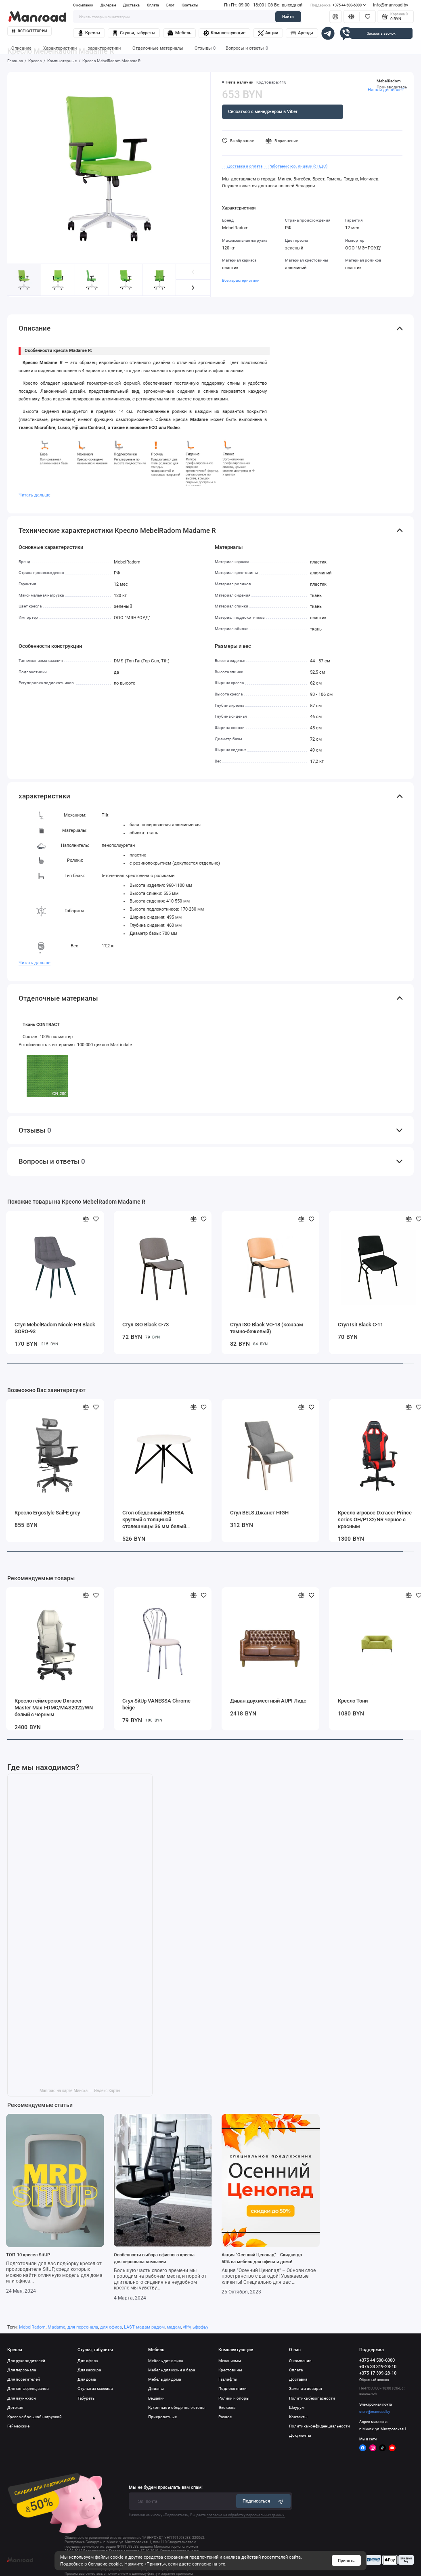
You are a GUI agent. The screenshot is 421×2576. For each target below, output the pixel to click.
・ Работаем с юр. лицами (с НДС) (295, 166)
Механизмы (229, 2360)
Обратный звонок (374, 2379)
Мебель (179, 33)
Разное (225, 2417)
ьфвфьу (200, 2327)
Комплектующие (224, 33)
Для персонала (21, 2370)
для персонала (82, 2327)
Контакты (190, 5)
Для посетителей (23, 2379)
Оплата (153, 5)
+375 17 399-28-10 (377, 2373)
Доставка (131, 5)
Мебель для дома (164, 2379)
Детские (15, 2407)
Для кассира (89, 2370)
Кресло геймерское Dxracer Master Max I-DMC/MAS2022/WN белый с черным (54, 1707)
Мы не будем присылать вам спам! (166, 2487)
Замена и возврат (306, 2388)
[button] (193, 287)
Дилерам (108, 5)
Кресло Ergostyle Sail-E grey (47, 1513)
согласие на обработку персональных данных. (246, 2515)
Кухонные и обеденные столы (176, 2407)
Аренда (302, 33)
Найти (288, 16)
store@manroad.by (374, 2411)
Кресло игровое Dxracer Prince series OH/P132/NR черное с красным (375, 1519)
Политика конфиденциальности (319, 2426)
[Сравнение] (351, 16)
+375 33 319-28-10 (377, 2366)
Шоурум (296, 2407)
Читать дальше (34, 495)
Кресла (89, 33)
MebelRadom (389, 81)
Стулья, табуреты (133, 33)
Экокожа (226, 2407)
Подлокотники (232, 2388)
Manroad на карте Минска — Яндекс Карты (80, 2090)
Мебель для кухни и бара (171, 2370)
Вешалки (156, 2398)
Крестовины (230, 2370)
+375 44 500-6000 (338, 5)
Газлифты (227, 2379)
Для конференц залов (28, 2388)
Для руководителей (26, 2360)
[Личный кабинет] (335, 16)
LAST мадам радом (144, 2327)
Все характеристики (241, 280)
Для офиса (87, 2360)
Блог (170, 5)
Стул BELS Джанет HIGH (259, 1513)
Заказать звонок (381, 33)
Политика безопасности (312, 2398)
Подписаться (264, 2501)
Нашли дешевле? (386, 89)
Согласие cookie (105, 2564)
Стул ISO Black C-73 (145, 1325)
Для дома (86, 2379)
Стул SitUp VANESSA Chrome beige (156, 1704)
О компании (83, 5)
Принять (346, 2560)
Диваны (156, 2388)
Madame (56, 2327)
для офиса (111, 2327)
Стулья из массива (95, 2388)
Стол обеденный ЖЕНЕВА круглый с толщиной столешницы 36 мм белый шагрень (154, 1520)
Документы (300, 2435)
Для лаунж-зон (21, 2398)
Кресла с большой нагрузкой (34, 2417)
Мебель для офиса (165, 2360)
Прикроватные (162, 2417)
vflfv (187, 2327)
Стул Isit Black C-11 (360, 1325)
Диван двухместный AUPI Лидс (268, 1701)
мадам (174, 2327)
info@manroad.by (390, 5)
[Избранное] (367, 16)
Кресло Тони (353, 1701)
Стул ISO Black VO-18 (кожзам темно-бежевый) (266, 1328)
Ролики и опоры (233, 2398)
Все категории (29, 31)
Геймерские (18, 2426)
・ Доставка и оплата (242, 166)
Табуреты (86, 2398)
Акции (268, 33)
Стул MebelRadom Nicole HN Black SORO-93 (55, 1328)
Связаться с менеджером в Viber (262, 111)
